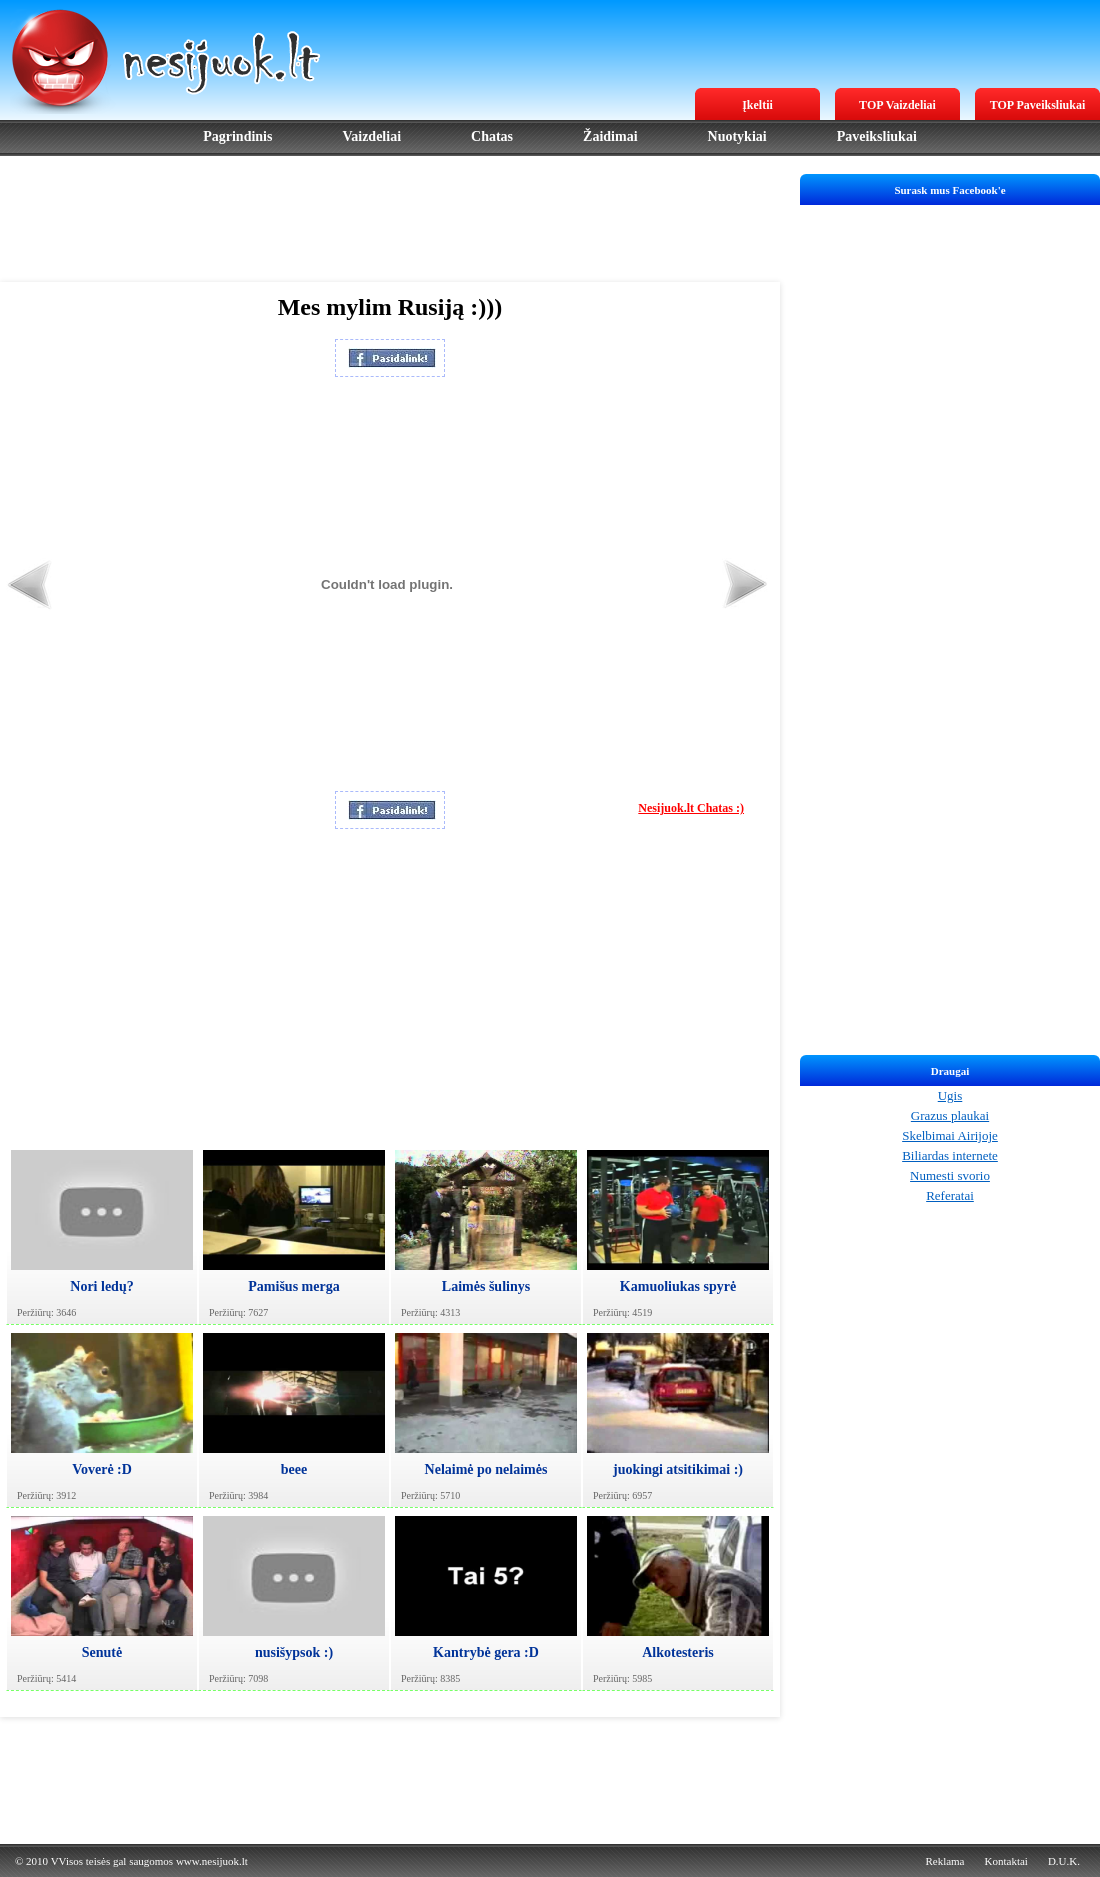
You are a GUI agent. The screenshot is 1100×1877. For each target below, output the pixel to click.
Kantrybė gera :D (486, 1652)
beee (294, 1469)
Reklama (944, 1861)
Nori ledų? (101, 1286)
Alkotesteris (678, 1652)
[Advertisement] (390, 219)
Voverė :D (102, 1469)
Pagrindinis (237, 136)
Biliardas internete (950, 1155)
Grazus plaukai (950, 1115)
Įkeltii (757, 105)
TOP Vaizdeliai (897, 105)
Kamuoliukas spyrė (678, 1286)
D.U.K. (1064, 1861)
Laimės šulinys (486, 1286)
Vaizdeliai (371, 136)
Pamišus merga (293, 1286)
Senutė (102, 1652)
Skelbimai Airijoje (950, 1135)
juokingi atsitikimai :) (678, 1469)
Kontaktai (1006, 1861)
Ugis (950, 1095)
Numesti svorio (950, 1175)
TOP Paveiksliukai (1037, 105)
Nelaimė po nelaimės (486, 1469)
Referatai (950, 1195)
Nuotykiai (737, 136)
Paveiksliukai (877, 136)
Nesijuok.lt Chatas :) (691, 808)
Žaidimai (610, 136)
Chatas (492, 136)
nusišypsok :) (294, 1652)
